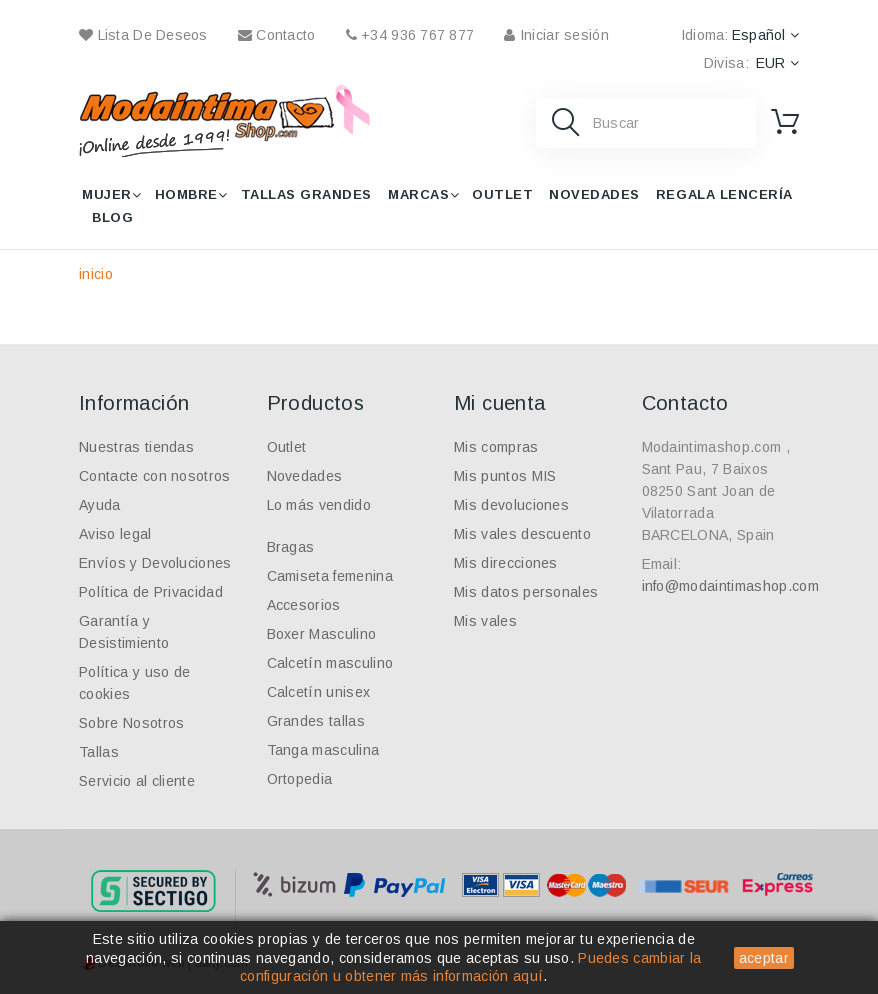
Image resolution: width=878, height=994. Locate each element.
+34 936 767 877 (410, 35)
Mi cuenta (500, 403)
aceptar (764, 958)
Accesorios (304, 605)
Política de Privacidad (151, 592)
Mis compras (496, 447)
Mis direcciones (506, 563)
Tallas (99, 752)
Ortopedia (300, 779)
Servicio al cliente (137, 781)
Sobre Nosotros (131, 723)
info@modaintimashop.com (730, 586)
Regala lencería (724, 194)
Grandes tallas (316, 721)
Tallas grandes (306, 194)
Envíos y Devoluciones (155, 563)
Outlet (502, 194)
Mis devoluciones (511, 505)
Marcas (418, 194)
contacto (277, 35)
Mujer (107, 194)
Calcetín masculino (330, 663)
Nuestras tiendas (136, 447)
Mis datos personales (526, 592)
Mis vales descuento (522, 534)
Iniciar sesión (556, 35)
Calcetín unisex (319, 692)
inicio (96, 274)
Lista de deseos (143, 35)
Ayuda (100, 505)
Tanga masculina (323, 750)
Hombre (186, 194)
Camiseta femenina (330, 576)
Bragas (291, 547)
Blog (112, 217)
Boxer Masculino (322, 634)
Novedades (594, 194)
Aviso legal (115, 534)
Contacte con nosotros (155, 476)
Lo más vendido (319, 505)
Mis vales (485, 621)
